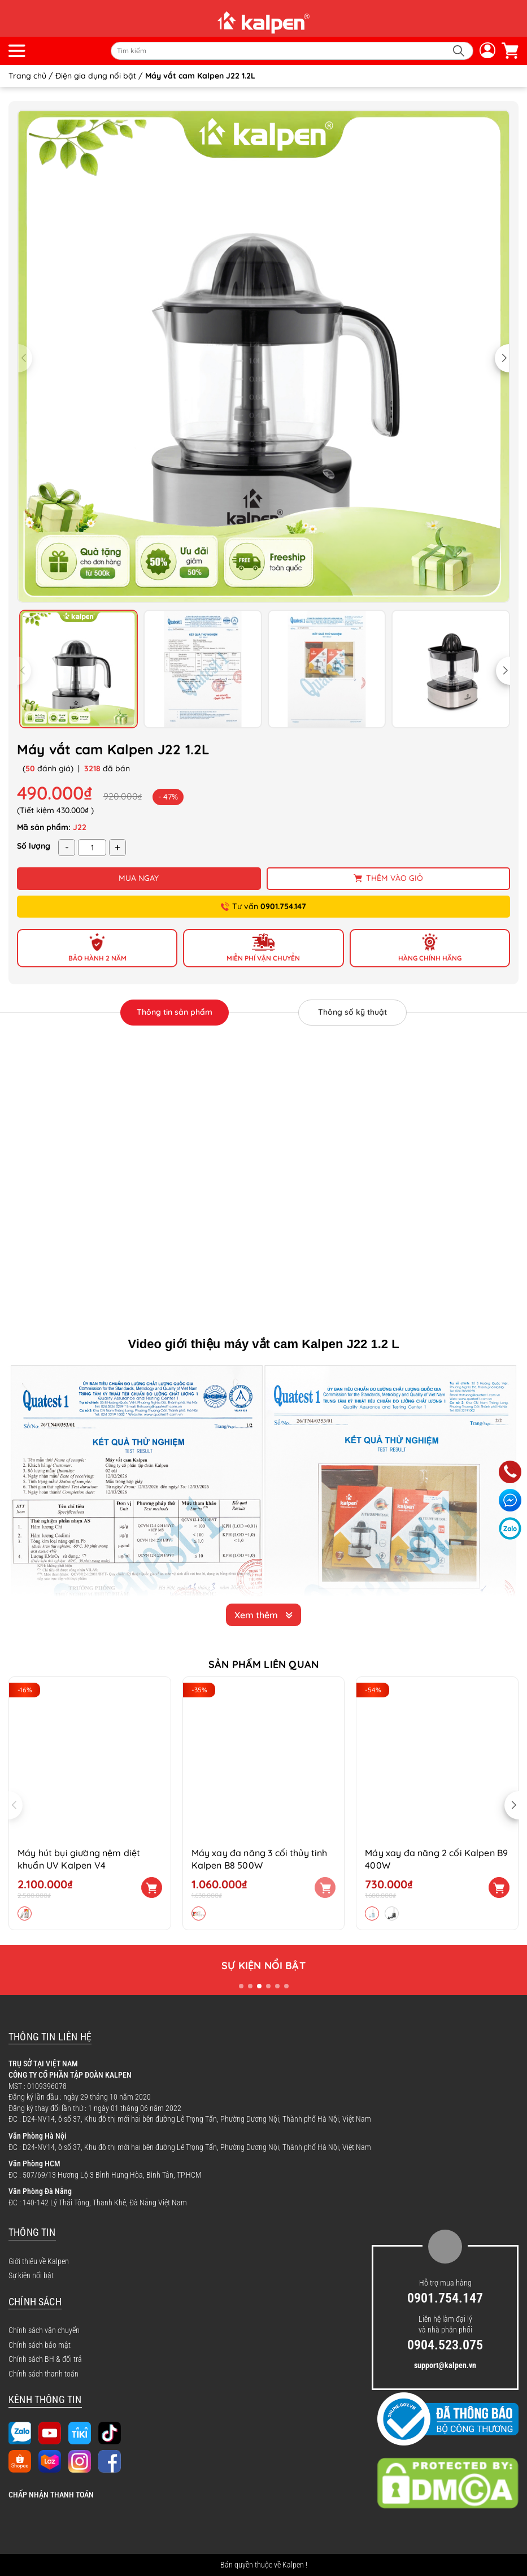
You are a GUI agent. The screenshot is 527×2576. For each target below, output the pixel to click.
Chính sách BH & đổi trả (45, 2359)
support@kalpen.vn (445, 2365)
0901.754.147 (445, 2298)
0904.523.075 (445, 2345)
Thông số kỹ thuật (352, 1012)
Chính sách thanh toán (43, 2373)
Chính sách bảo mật (39, 2344)
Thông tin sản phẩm (174, 1012)
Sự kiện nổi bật (31, 2275)
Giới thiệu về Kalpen (38, 2261)
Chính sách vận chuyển (44, 2330)
